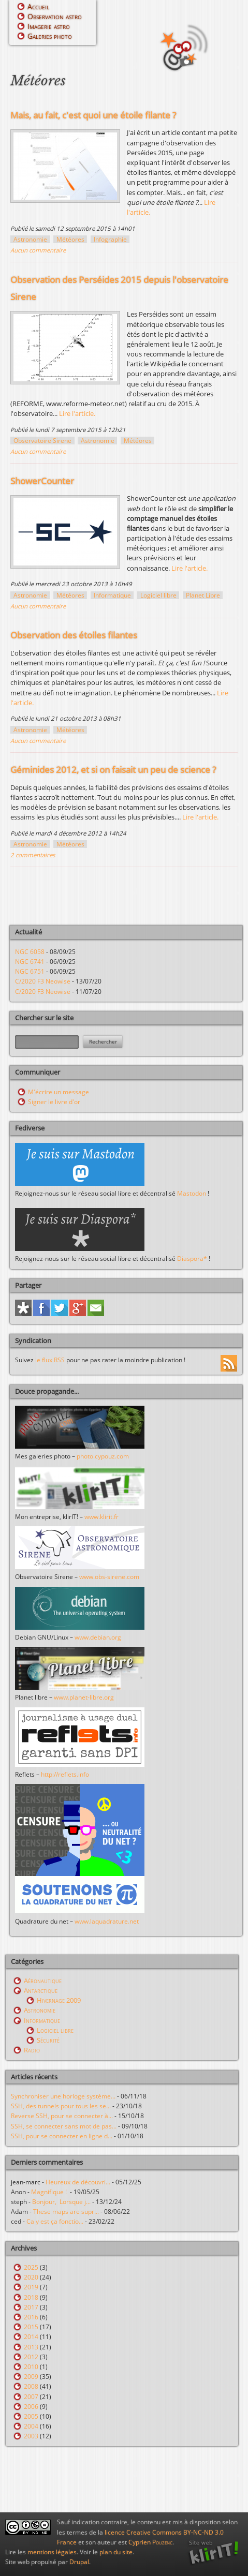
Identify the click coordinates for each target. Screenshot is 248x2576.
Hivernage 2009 (59, 2000)
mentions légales (52, 2552)
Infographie (110, 239)
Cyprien (150, 2542)
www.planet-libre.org (84, 1697)
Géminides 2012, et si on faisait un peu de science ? (113, 770)
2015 (31, 2327)
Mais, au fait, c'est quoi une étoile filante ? (93, 115)
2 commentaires (32, 855)
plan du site (116, 2552)
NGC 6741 (30, 961)
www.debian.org (98, 1637)
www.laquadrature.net (107, 1921)
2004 (31, 2426)
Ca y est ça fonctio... (54, 2221)
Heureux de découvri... (78, 2182)
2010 (31, 2367)
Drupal (79, 2562)
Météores (70, 239)
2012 (31, 2357)
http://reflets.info (65, 1774)
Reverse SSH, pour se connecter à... (62, 2116)
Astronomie (30, 239)
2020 (31, 2277)
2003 (31, 2436)
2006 (31, 2406)
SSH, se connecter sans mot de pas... (63, 2126)
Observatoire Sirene (42, 440)
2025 (31, 2267)
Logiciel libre (158, 595)
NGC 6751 (30, 971)
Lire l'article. (77, 413)
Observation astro (54, 16)
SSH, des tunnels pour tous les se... (61, 2106)
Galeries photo (49, 36)
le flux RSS (50, 1360)
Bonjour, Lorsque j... (61, 2202)
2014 (31, 2337)
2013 (31, 2347)
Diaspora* (192, 1258)
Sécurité (48, 2040)
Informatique (112, 595)
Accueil (38, 6)
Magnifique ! (50, 2192)
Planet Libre (203, 595)
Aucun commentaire (38, 250)
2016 (31, 2317)
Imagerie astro (48, 26)
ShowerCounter (42, 481)
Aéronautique (43, 1980)
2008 (31, 2386)
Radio (32, 2049)
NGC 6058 (30, 952)
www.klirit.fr (101, 1517)
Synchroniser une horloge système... (63, 2096)
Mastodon (191, 1193)
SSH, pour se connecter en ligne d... (61, 2136)
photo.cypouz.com (103, 1456)
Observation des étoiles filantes (73, 635)
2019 (31, 2287)
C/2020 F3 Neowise (42, 981)
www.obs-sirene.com (109, 1577)
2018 (31, 2297)
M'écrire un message (58, 1092)
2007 (31, 2397)
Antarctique (40, 1990)
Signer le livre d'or (54, 1102)
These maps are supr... (66, 2211)
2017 (31, 2307)
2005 (31, 2416)
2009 (31, 2376)
